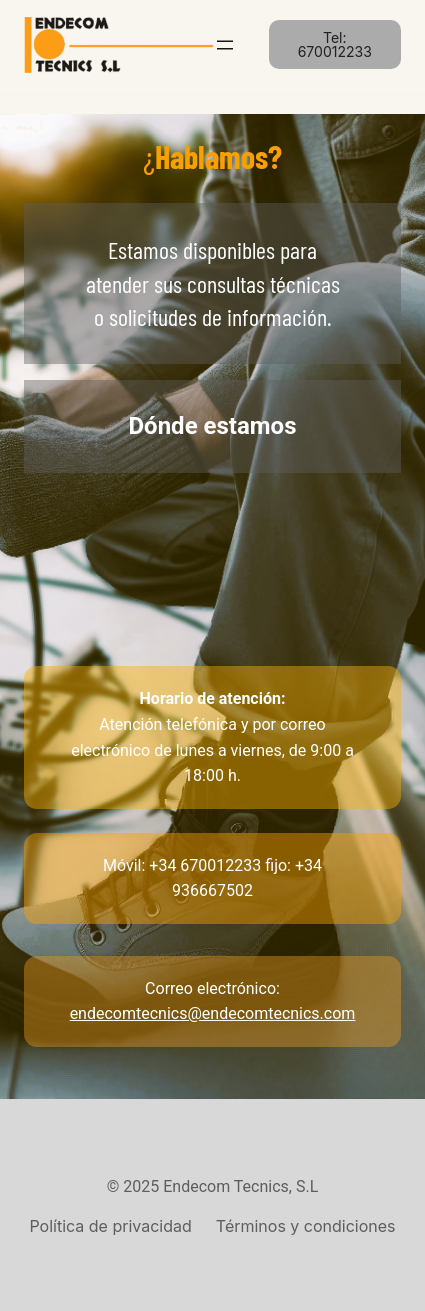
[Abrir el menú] (225, 45)
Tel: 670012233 (335, 44)
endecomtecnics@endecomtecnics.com (213, 1013)
